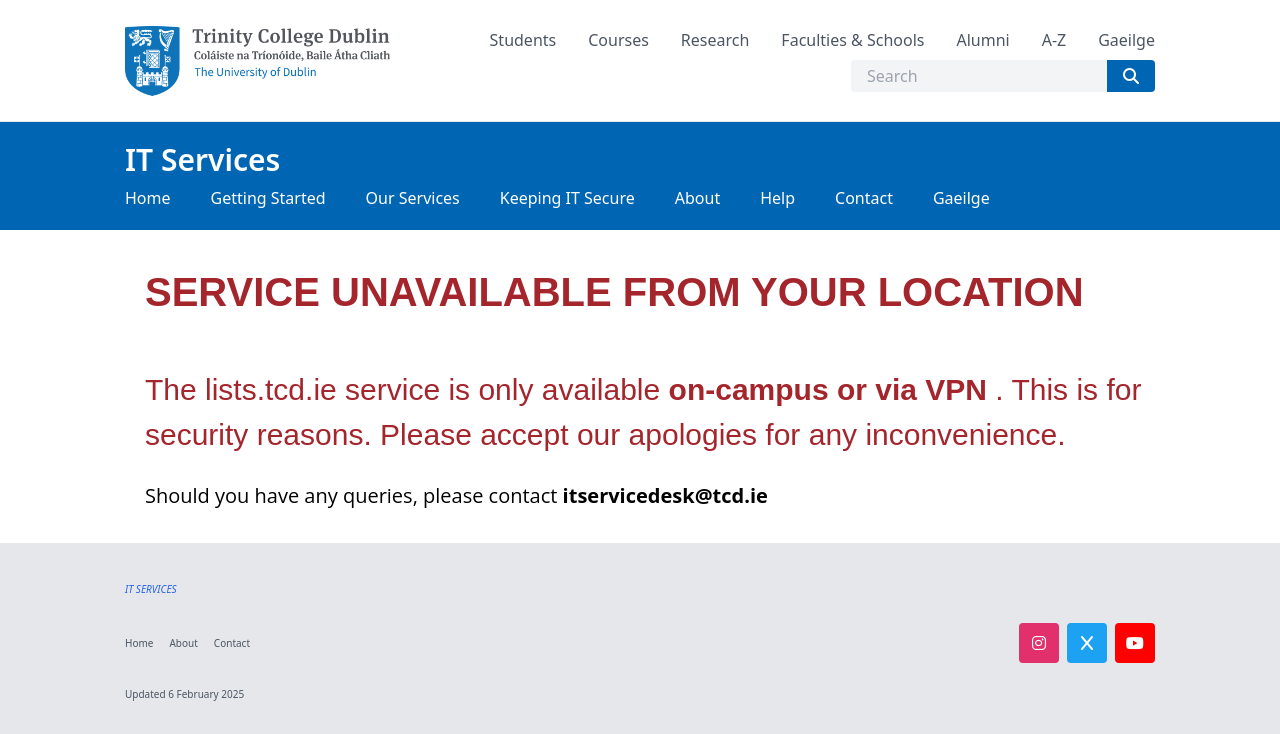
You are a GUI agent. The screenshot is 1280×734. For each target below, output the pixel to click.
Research (715, 40)
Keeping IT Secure (567, 198)
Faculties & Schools (852, 40)
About (697, 198)
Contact (864, 198)
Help (777, 198)
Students (523, 40)
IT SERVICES (151, 589)
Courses (618, 40)
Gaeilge (1126, 40)
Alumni (982, 40)
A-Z (1054, 40)
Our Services (413, 198)
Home (148, 198)
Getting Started (268, 198)
